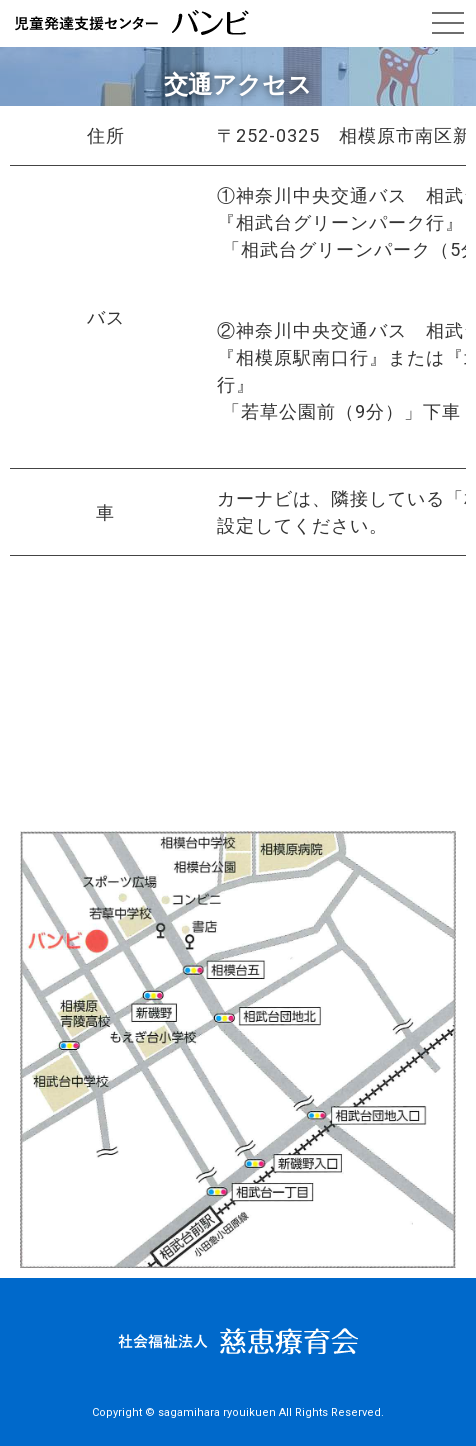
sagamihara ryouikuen (217, 1412)
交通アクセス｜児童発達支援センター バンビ (132, 23)
